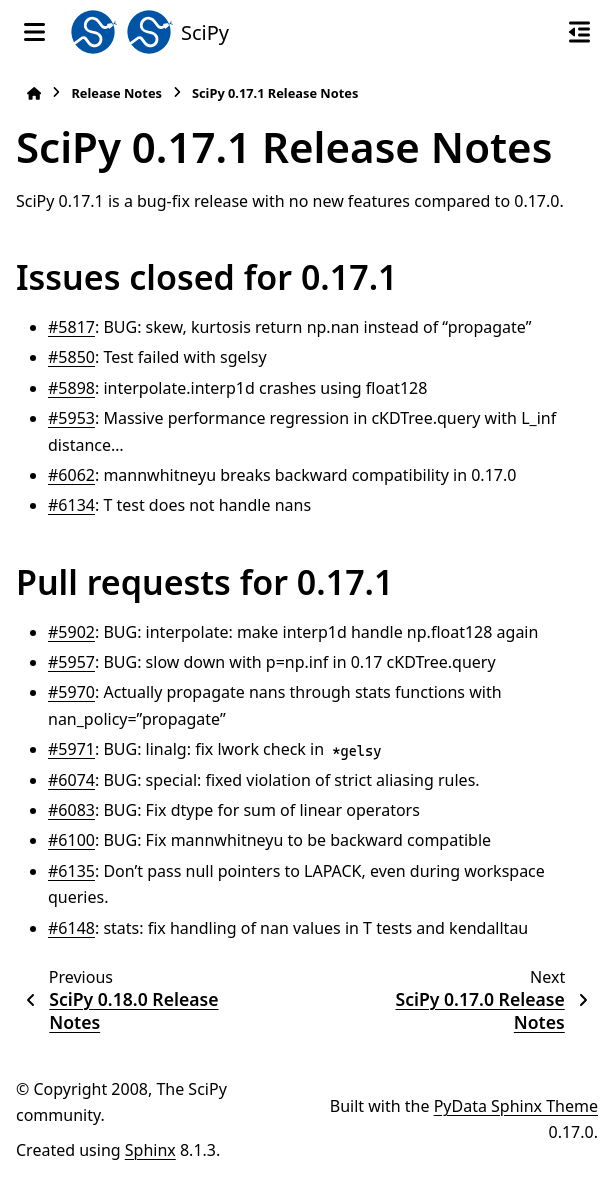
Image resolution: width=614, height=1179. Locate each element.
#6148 (71, 928)
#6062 (71, 475)
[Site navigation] (34, 32)
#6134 (71, 505)
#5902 (71, 632)
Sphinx (150, 1150)
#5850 (71, 357)
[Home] (34, 93)
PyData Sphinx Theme (516, 1106)
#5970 (71, 692)
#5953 (71, 418)
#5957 (71, 662)
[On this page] (579, 32)
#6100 (71, 840)
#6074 (71, 780)
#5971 (71, 749)
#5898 (71, 388)
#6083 (71, 810)
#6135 (71, 871)
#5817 (71, 327)
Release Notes (116, 93)
